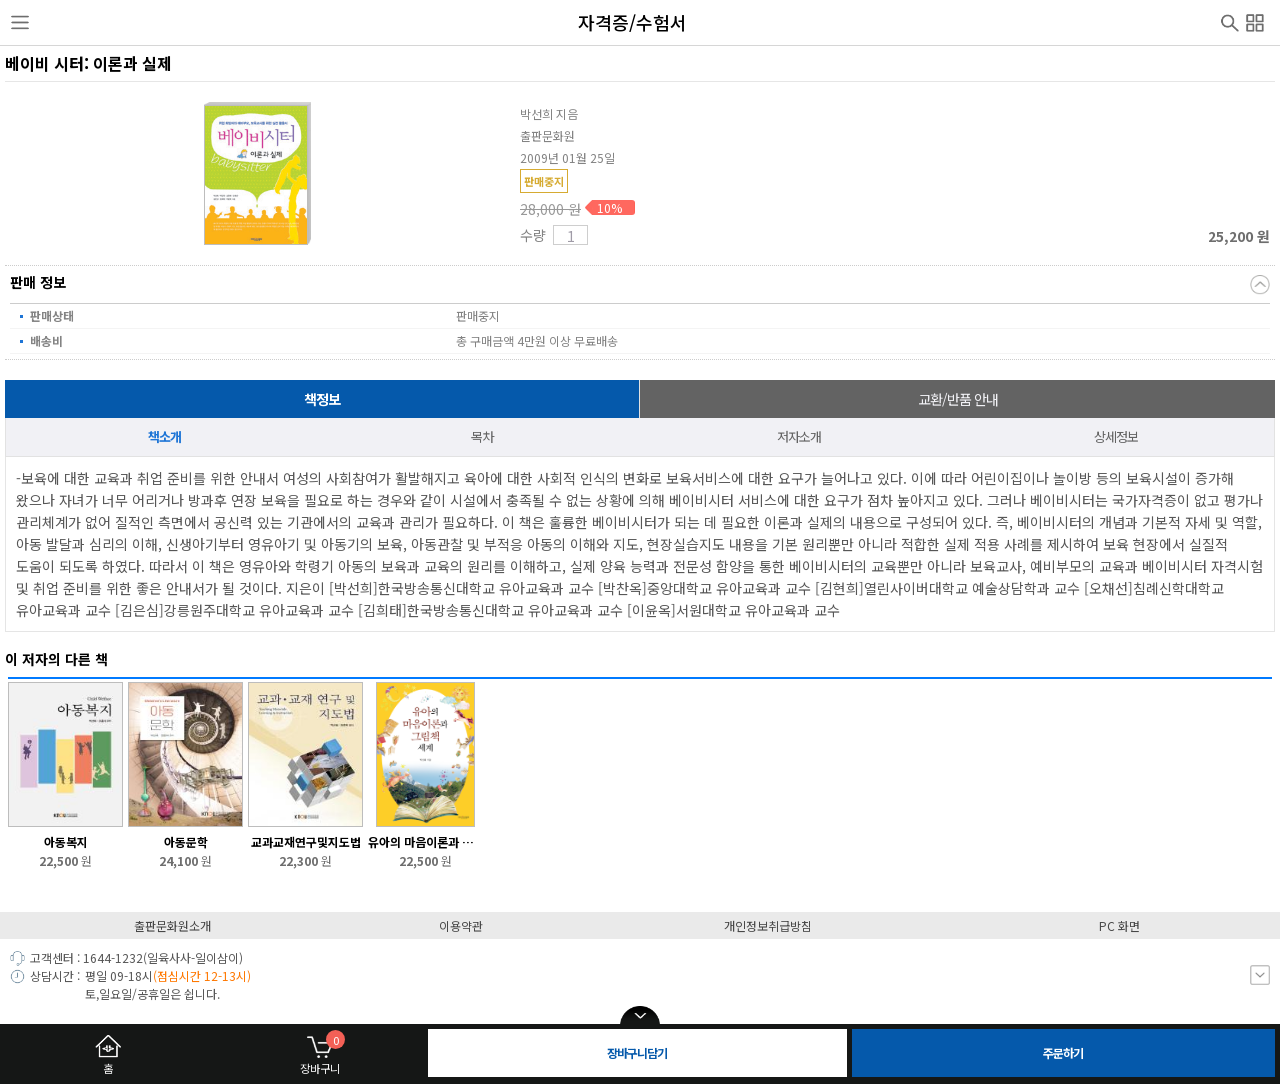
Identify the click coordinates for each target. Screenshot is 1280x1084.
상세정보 (1116, 436)
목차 (482, 436)
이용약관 (461, 925)
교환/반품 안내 (958, 399)
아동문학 (186, 841)
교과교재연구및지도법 (306, 841)
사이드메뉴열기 (20, 23)
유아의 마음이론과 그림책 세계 (425, 841)
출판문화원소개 (172, 925)
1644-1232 (113, 957)
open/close (640, 1016)
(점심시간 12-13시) (202, 975)
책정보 (322, 399)
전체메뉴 (1255, 20)
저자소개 (799, 436)
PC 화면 (1119, 925)
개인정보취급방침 (768, 925)
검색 (1230, 21)
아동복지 (66, 841)
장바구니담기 (637, 1052)
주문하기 (1063, 1052)
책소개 (164, 436)
